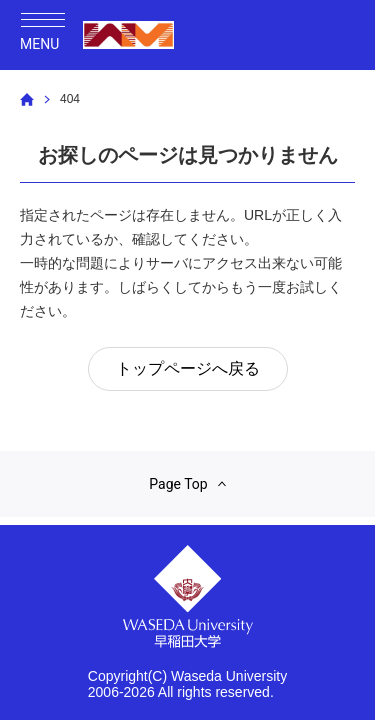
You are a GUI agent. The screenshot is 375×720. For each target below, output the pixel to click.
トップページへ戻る (188, 368)
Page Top (187, 484)
